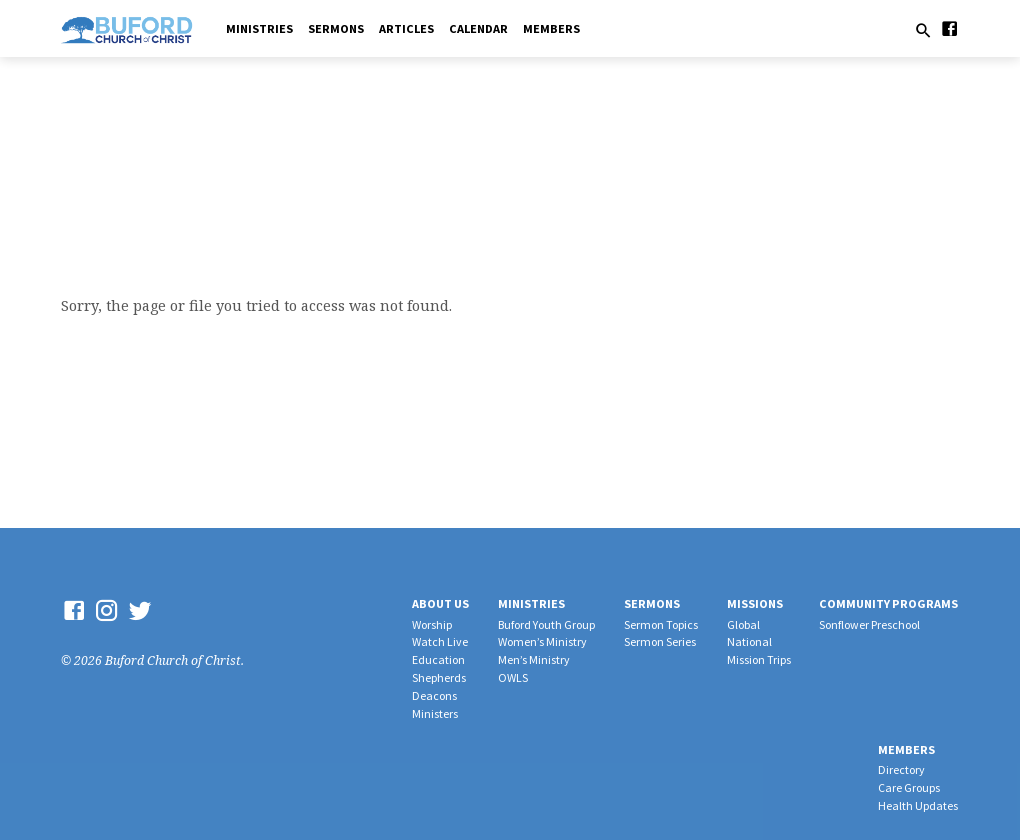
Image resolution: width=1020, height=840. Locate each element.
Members (551, 28)
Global (743, 624)
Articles (406, 28)
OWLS (513, 677)
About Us (440, 603)
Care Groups (909, 787)
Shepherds (439, 677)
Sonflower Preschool (869, 624)
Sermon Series (660, 641)
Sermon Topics (661, 624)
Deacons (434, 695)
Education (438, 659)
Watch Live (440, 641)
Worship (432, 624)
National (749, 641)
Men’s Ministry (534, 659)
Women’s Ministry (542, 641)
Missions (755, 603)
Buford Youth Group (546, 624)
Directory (901, 769)
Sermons (336, 28)
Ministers (435, 713)
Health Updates (918, 805)
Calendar (478, 28)
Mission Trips (759, 659)
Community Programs (888, 603)
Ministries (259, 28)
